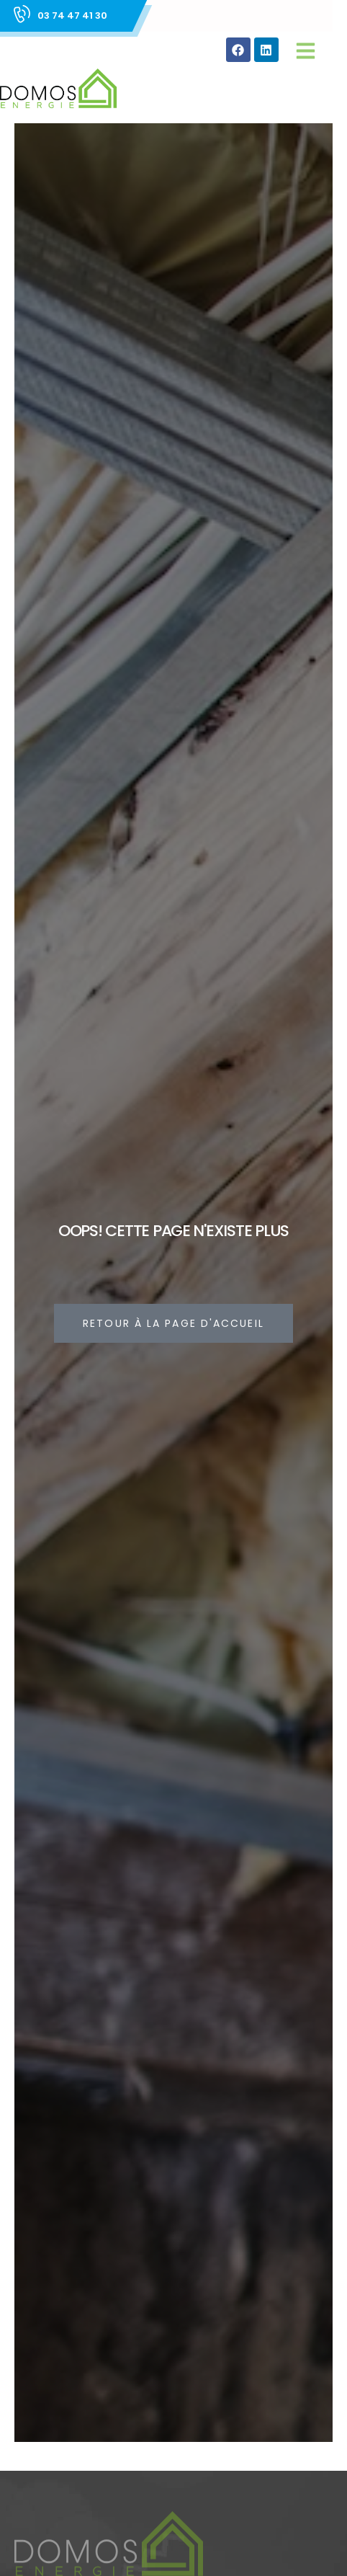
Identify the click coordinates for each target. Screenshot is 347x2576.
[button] (305, 50)
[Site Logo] (58, 88)
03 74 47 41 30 (72, 15)
